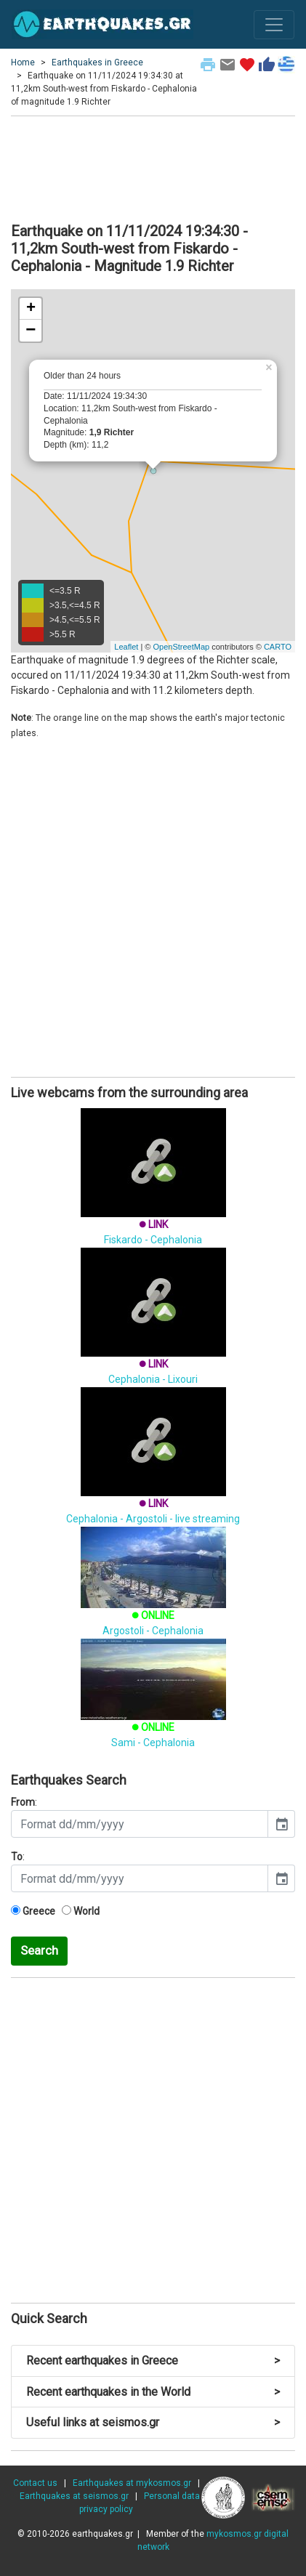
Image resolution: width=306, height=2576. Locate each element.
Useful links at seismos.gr (153, 2422)
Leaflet (126, 646)
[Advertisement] (153, 167)
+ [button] (31, 309)
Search (39, 1950)
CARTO (277, 646)
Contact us (35, 2483)
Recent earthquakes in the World (153, 2392)
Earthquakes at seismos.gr (74, 2496)
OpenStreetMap (181, 646)
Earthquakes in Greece (97, 62)
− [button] (30, 331)
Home (23, 62)
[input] (139, 1824)
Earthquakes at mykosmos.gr (132, 2483)
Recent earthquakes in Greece (153, 2360)
